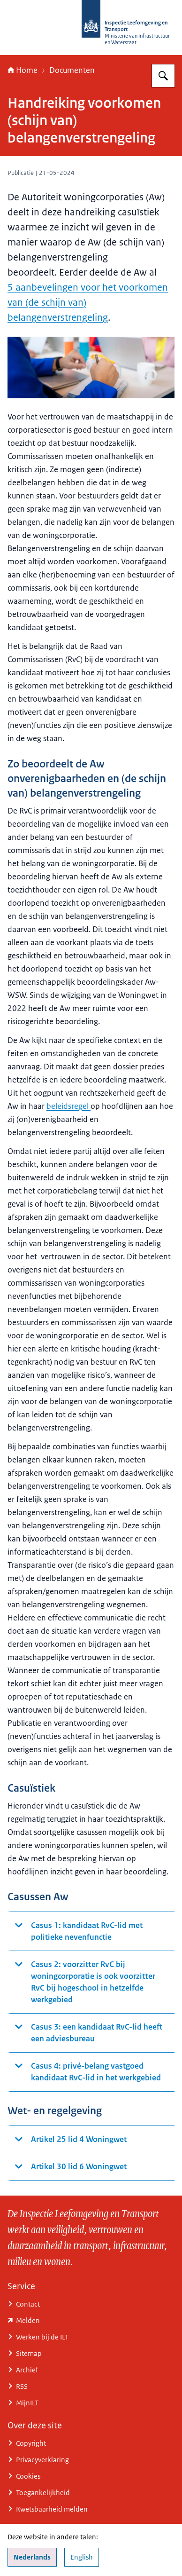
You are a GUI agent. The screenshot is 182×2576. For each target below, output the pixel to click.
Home (23, 70)
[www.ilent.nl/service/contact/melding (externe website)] (91, 2320)
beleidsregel (68, 1106)
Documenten (72, 70)
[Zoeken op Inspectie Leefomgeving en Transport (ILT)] (163, 75)
